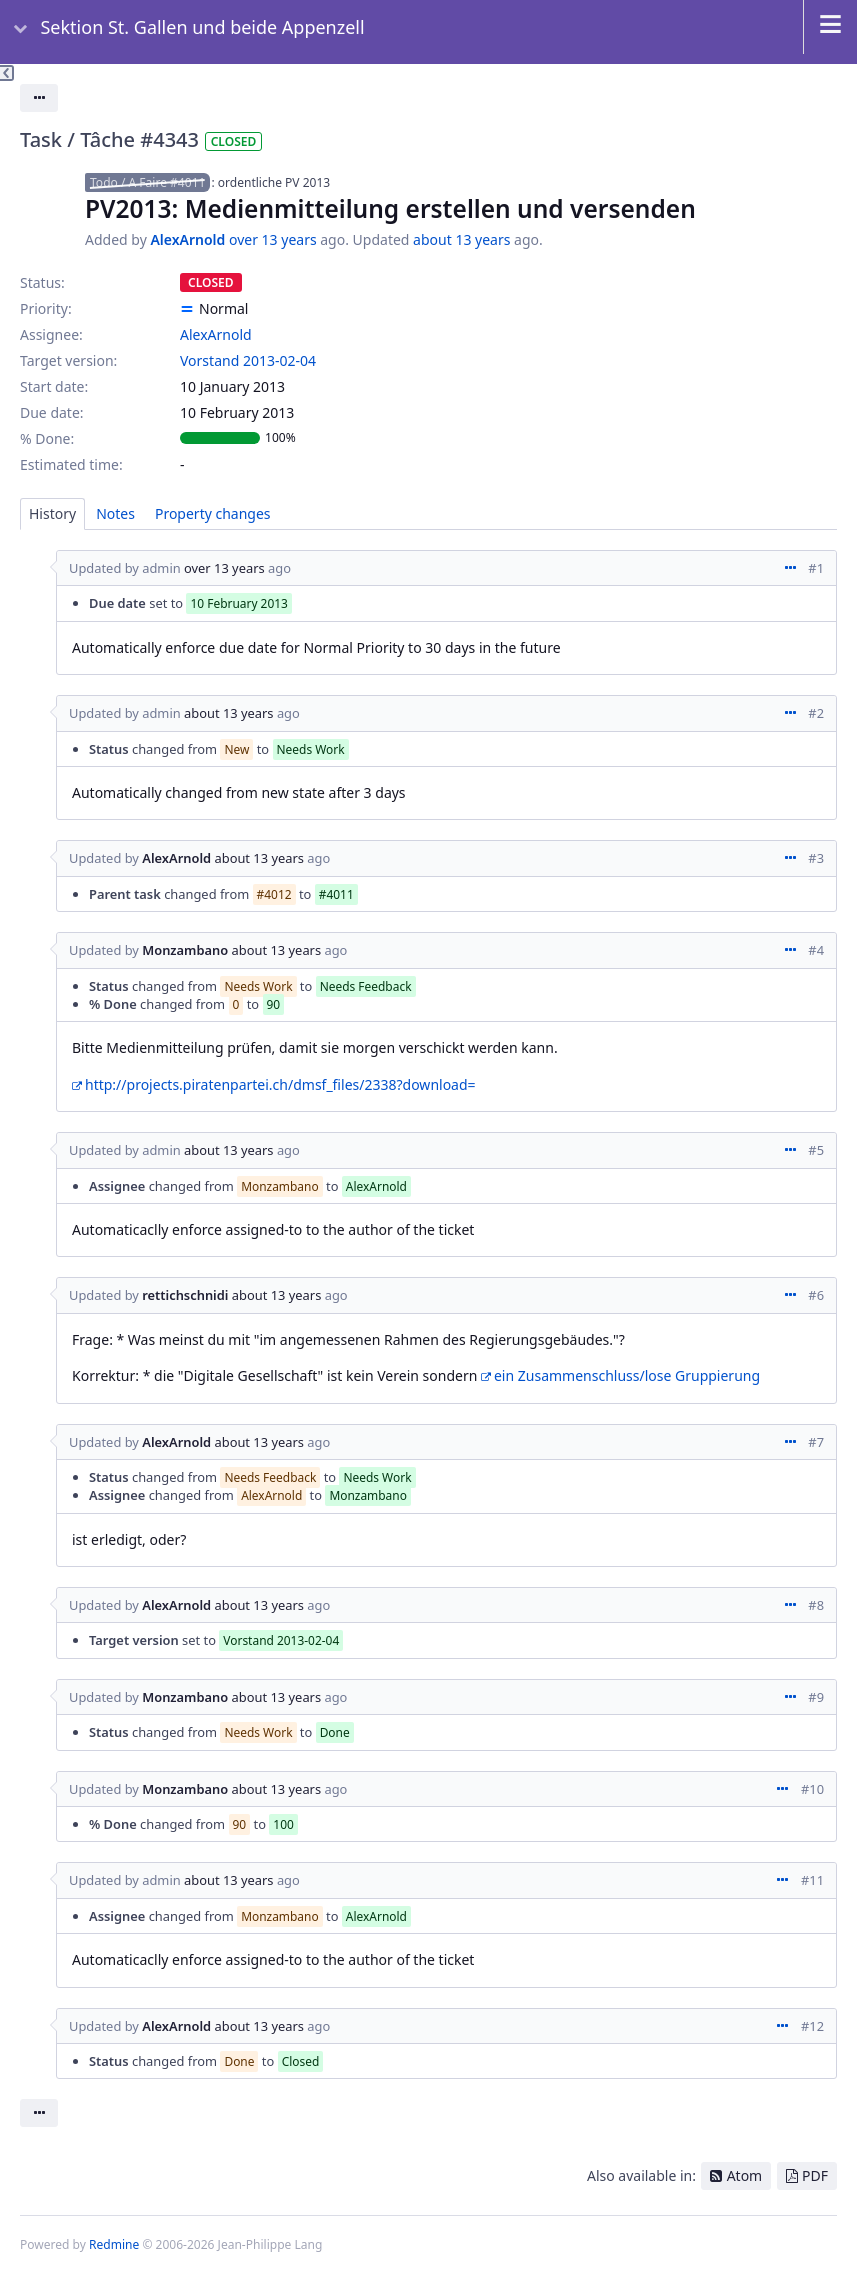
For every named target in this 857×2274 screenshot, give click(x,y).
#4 (816, 950)
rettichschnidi (185, 1295)
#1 (816, 568)
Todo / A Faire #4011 (147, 182)
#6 (816, 1295)
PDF (815, 2175)
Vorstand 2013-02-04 (248, 360)
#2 (816, 713)
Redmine (114, 2244)
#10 (812, 1789)
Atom (745, 2175)
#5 (816, 1150)
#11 (812, 1880)
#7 (816, 1442)
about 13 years (461, 239)
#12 (812, 2026)
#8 (816, 1605)
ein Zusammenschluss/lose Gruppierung (627, 1375)
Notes (115, 513)
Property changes (213, 513)
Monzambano (185, 950)
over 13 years (273, 239)
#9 (816, 1697)
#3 (816, 858)
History (52, 513)
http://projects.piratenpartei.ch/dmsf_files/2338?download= (280, 1084)
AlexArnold (187, 239)
